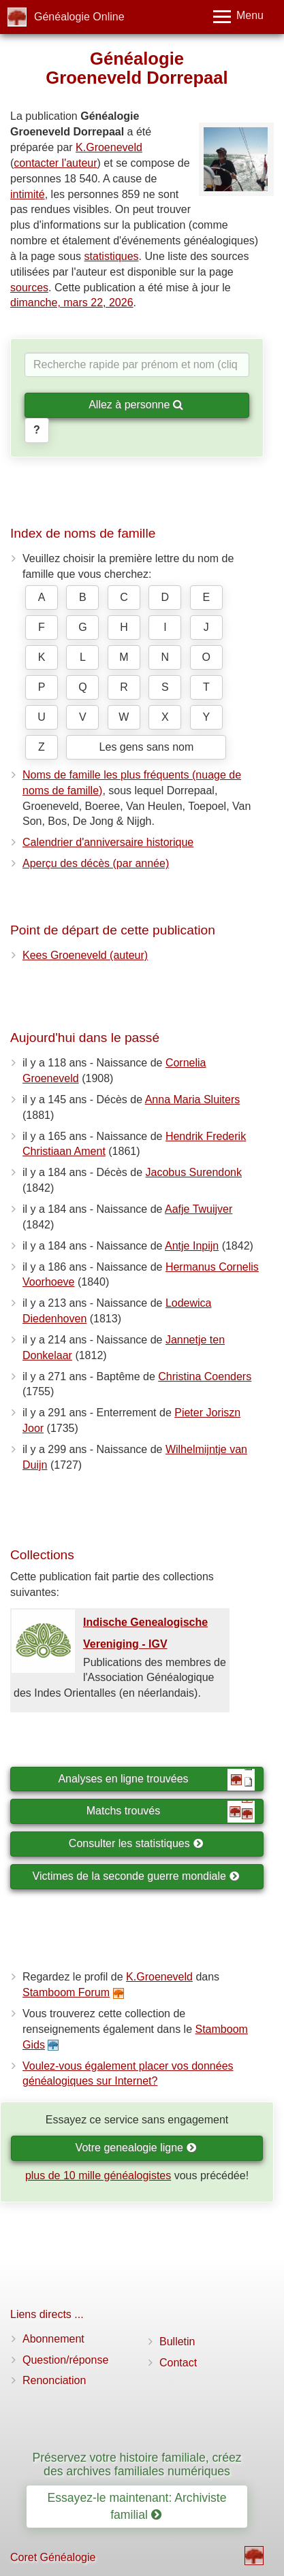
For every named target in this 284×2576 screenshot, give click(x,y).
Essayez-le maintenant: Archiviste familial (136, 2506)
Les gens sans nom (146, 747)
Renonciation (54, 2380)
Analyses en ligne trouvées (156, 1780)
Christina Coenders (204, 1376)
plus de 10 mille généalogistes (98, 2175)
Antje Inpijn (192, 1246)
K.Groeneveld (109, 147)
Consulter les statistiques (136, 1843)
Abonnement (53, 2339)
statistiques (111, 256)
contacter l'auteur (55, 163)
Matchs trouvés (170, 1812)
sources (29, 287)
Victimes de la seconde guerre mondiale (136, 1876)
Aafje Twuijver (198, 1209)
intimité (27, 194)
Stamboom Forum (66, 1992)
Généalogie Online (79, 16)
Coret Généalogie (52, 2557)
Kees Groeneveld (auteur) (85, 955)
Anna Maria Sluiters (192, 1099)
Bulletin (177, 2341)
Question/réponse (65, 2360)
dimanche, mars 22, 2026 (71, 302)
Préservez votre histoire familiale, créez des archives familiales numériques (136, 2464)
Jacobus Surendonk (194, 1172)
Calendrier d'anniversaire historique (107, 842)
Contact (178, 2362)
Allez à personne (136, 404)
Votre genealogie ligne (136, 2147)
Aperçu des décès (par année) (95, 863)
